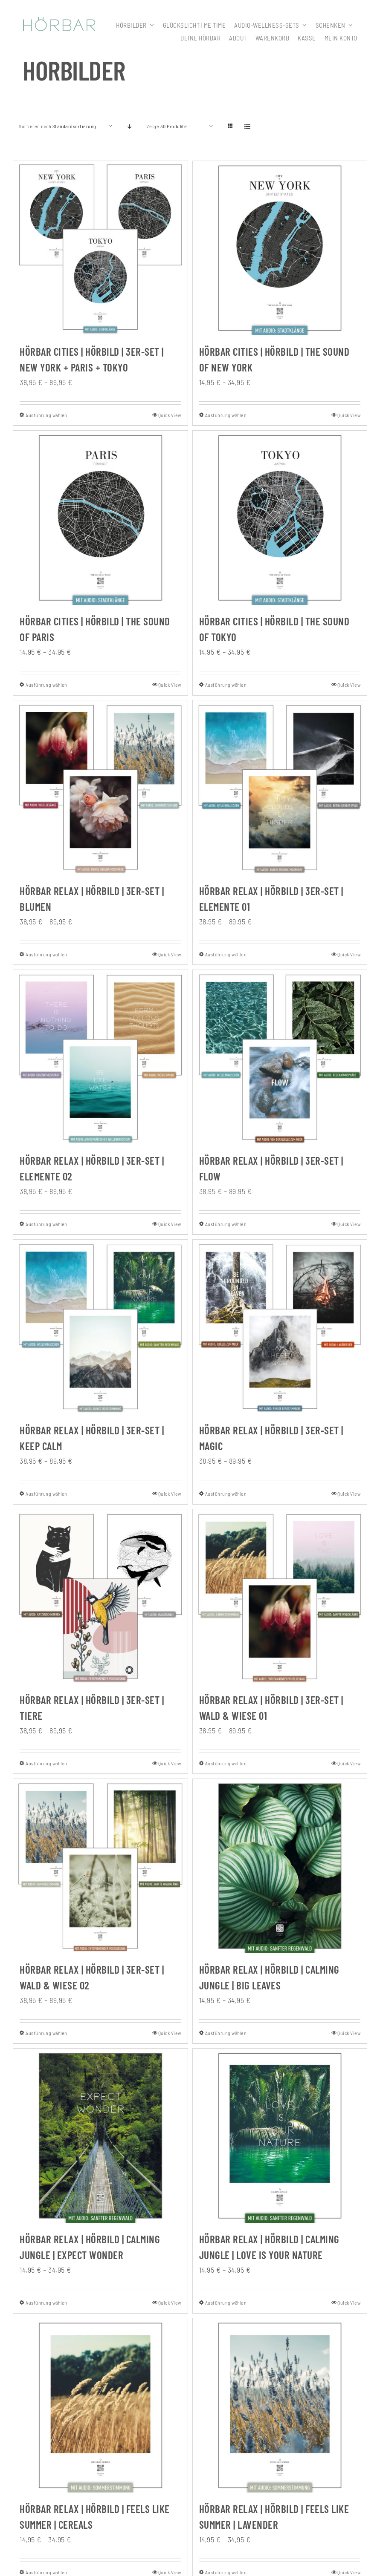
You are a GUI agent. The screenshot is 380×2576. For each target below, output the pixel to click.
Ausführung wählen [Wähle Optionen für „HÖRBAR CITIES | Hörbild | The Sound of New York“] (226, 415)
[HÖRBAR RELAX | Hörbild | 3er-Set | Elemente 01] (280, 787)
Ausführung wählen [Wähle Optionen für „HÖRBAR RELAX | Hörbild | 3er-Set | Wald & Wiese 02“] (46, 2033)
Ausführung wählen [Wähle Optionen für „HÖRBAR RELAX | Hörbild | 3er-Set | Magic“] (226, 1494)
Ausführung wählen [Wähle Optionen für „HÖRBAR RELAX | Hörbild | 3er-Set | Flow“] (226, 1224)
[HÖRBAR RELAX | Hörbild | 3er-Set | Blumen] (100, 787)
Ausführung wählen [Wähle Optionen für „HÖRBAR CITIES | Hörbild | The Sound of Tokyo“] (226, 685)
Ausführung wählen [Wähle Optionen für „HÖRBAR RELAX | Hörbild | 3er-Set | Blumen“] (46, 954)
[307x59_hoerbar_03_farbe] (59, 21)
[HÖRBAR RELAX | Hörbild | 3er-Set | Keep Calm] (100, 1327)
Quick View (169, 415)
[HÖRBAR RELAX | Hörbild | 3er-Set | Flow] (280, 1057)
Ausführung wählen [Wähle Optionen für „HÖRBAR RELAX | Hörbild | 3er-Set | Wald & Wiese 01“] (226, 1763)
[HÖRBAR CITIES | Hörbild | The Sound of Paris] (100, 518)
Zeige (167, 126)
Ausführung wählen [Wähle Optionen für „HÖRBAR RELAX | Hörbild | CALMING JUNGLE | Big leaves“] (226, 2033)
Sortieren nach (57, 126)
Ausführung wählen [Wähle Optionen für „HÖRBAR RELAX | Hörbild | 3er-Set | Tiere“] (46, 1763)
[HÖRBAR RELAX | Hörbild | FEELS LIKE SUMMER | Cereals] (100, 2405)
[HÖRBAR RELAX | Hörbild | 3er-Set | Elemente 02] (100, 1057)
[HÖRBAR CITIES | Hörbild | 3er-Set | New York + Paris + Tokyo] (100, 248)
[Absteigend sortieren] (130, 126)
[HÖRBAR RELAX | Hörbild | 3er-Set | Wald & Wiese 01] (280, 1596)
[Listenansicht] (247, 126)
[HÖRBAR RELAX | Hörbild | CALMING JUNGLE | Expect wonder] (100, 2136)
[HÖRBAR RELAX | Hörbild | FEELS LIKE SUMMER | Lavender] (280, 2405)
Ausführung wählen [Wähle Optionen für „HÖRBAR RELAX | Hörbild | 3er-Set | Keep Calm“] (46, 1494)
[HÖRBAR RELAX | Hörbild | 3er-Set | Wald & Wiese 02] (100, 1866)
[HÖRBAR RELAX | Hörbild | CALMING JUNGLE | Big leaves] (280, 1866)
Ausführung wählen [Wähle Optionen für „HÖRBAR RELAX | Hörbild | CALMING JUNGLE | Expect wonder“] (46, 2302)
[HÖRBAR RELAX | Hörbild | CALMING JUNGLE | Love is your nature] (280, 2136)
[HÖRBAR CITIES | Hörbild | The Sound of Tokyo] (280, 518)
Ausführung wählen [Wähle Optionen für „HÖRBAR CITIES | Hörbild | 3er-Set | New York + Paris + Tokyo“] (46, 415)
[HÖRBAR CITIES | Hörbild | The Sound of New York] (280, 248)
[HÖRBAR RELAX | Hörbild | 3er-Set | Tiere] (100, 1596)
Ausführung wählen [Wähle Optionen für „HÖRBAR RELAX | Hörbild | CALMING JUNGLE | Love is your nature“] (226, 2302)
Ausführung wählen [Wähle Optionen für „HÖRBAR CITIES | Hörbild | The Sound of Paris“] (46, 685)
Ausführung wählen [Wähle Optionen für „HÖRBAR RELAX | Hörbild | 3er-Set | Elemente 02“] (46, 1224)
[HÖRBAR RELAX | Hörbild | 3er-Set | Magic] (280, 1327)
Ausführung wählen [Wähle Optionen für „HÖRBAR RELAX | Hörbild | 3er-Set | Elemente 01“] (226, 954)
